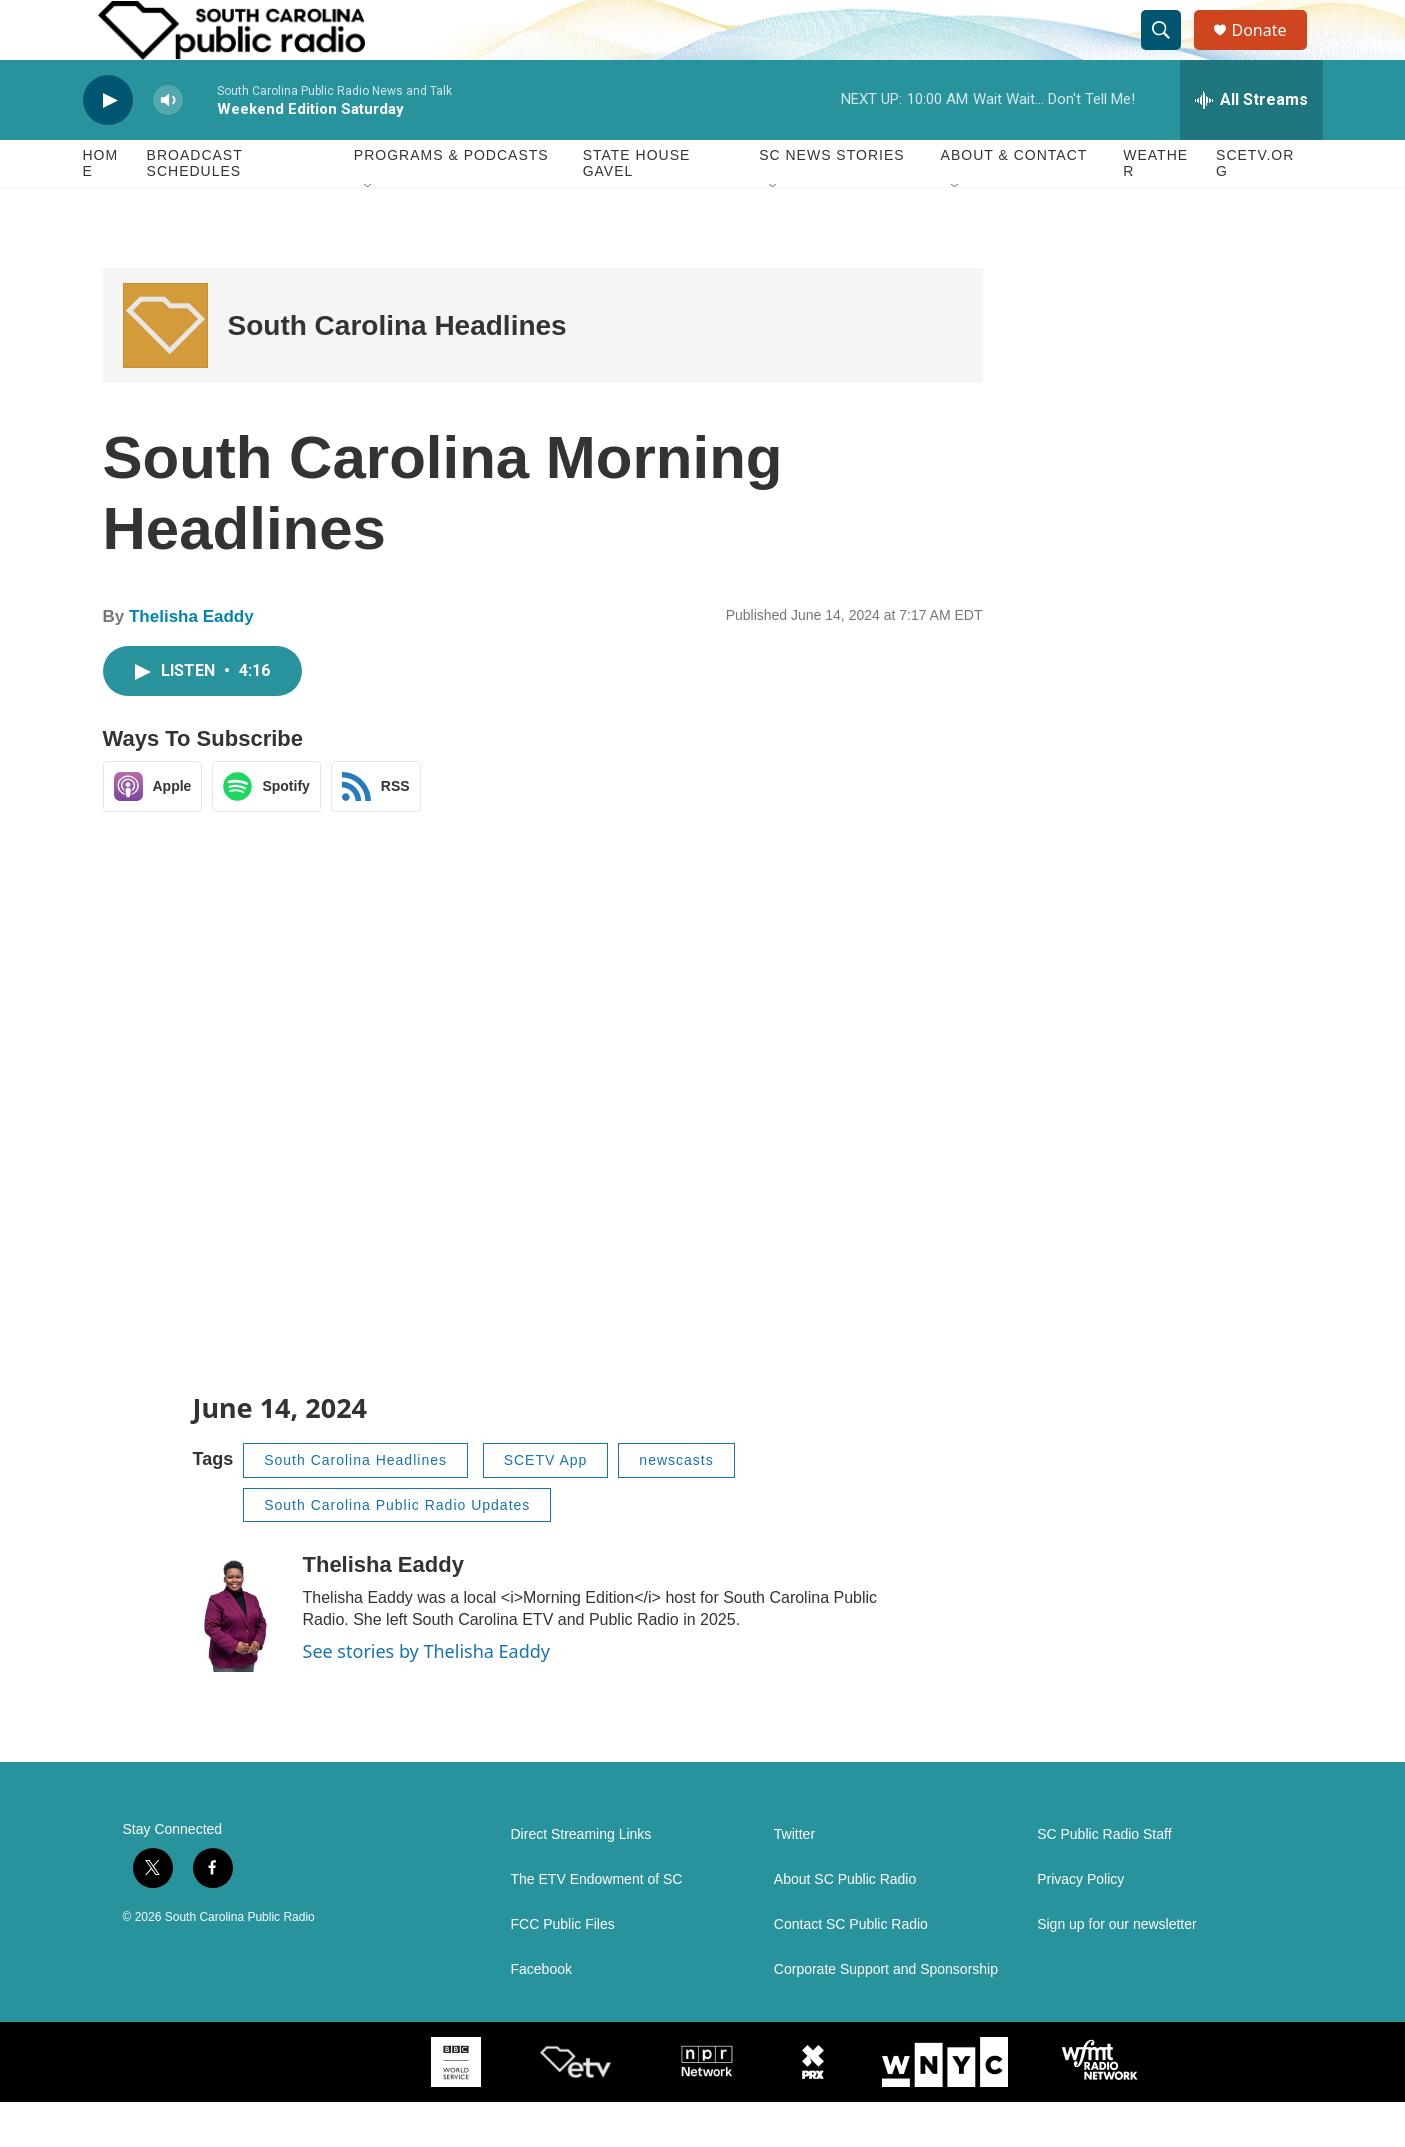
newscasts (676, 1505)
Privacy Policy (1080, 1924)
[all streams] (1251, 145)
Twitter (794, 1879)
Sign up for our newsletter (1117, 1969)
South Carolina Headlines (397, 370)
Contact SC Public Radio (851, 1969)
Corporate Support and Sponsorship (886, 2014)
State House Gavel (637, 208)
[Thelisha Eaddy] (238, 1657)
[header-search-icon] (1171, 53)
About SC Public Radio (845, 1924)
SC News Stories (831, 200)
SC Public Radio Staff (1104, 1879)
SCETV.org (1255, 208)
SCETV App (546, 1505)
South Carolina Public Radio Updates (397, 1550)
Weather (1155, 208)
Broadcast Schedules (195, 208)
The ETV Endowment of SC (597, 1924)
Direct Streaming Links (581, 1879)
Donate (1272, 52)
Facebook (541, 2014)
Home (101, 208)
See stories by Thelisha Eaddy (427, 1696)
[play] (108, 145)
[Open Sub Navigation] (369, 232)
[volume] (168, 145)
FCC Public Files (563, 1969)
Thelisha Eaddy (191, 661)
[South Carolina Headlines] (165, 370)
